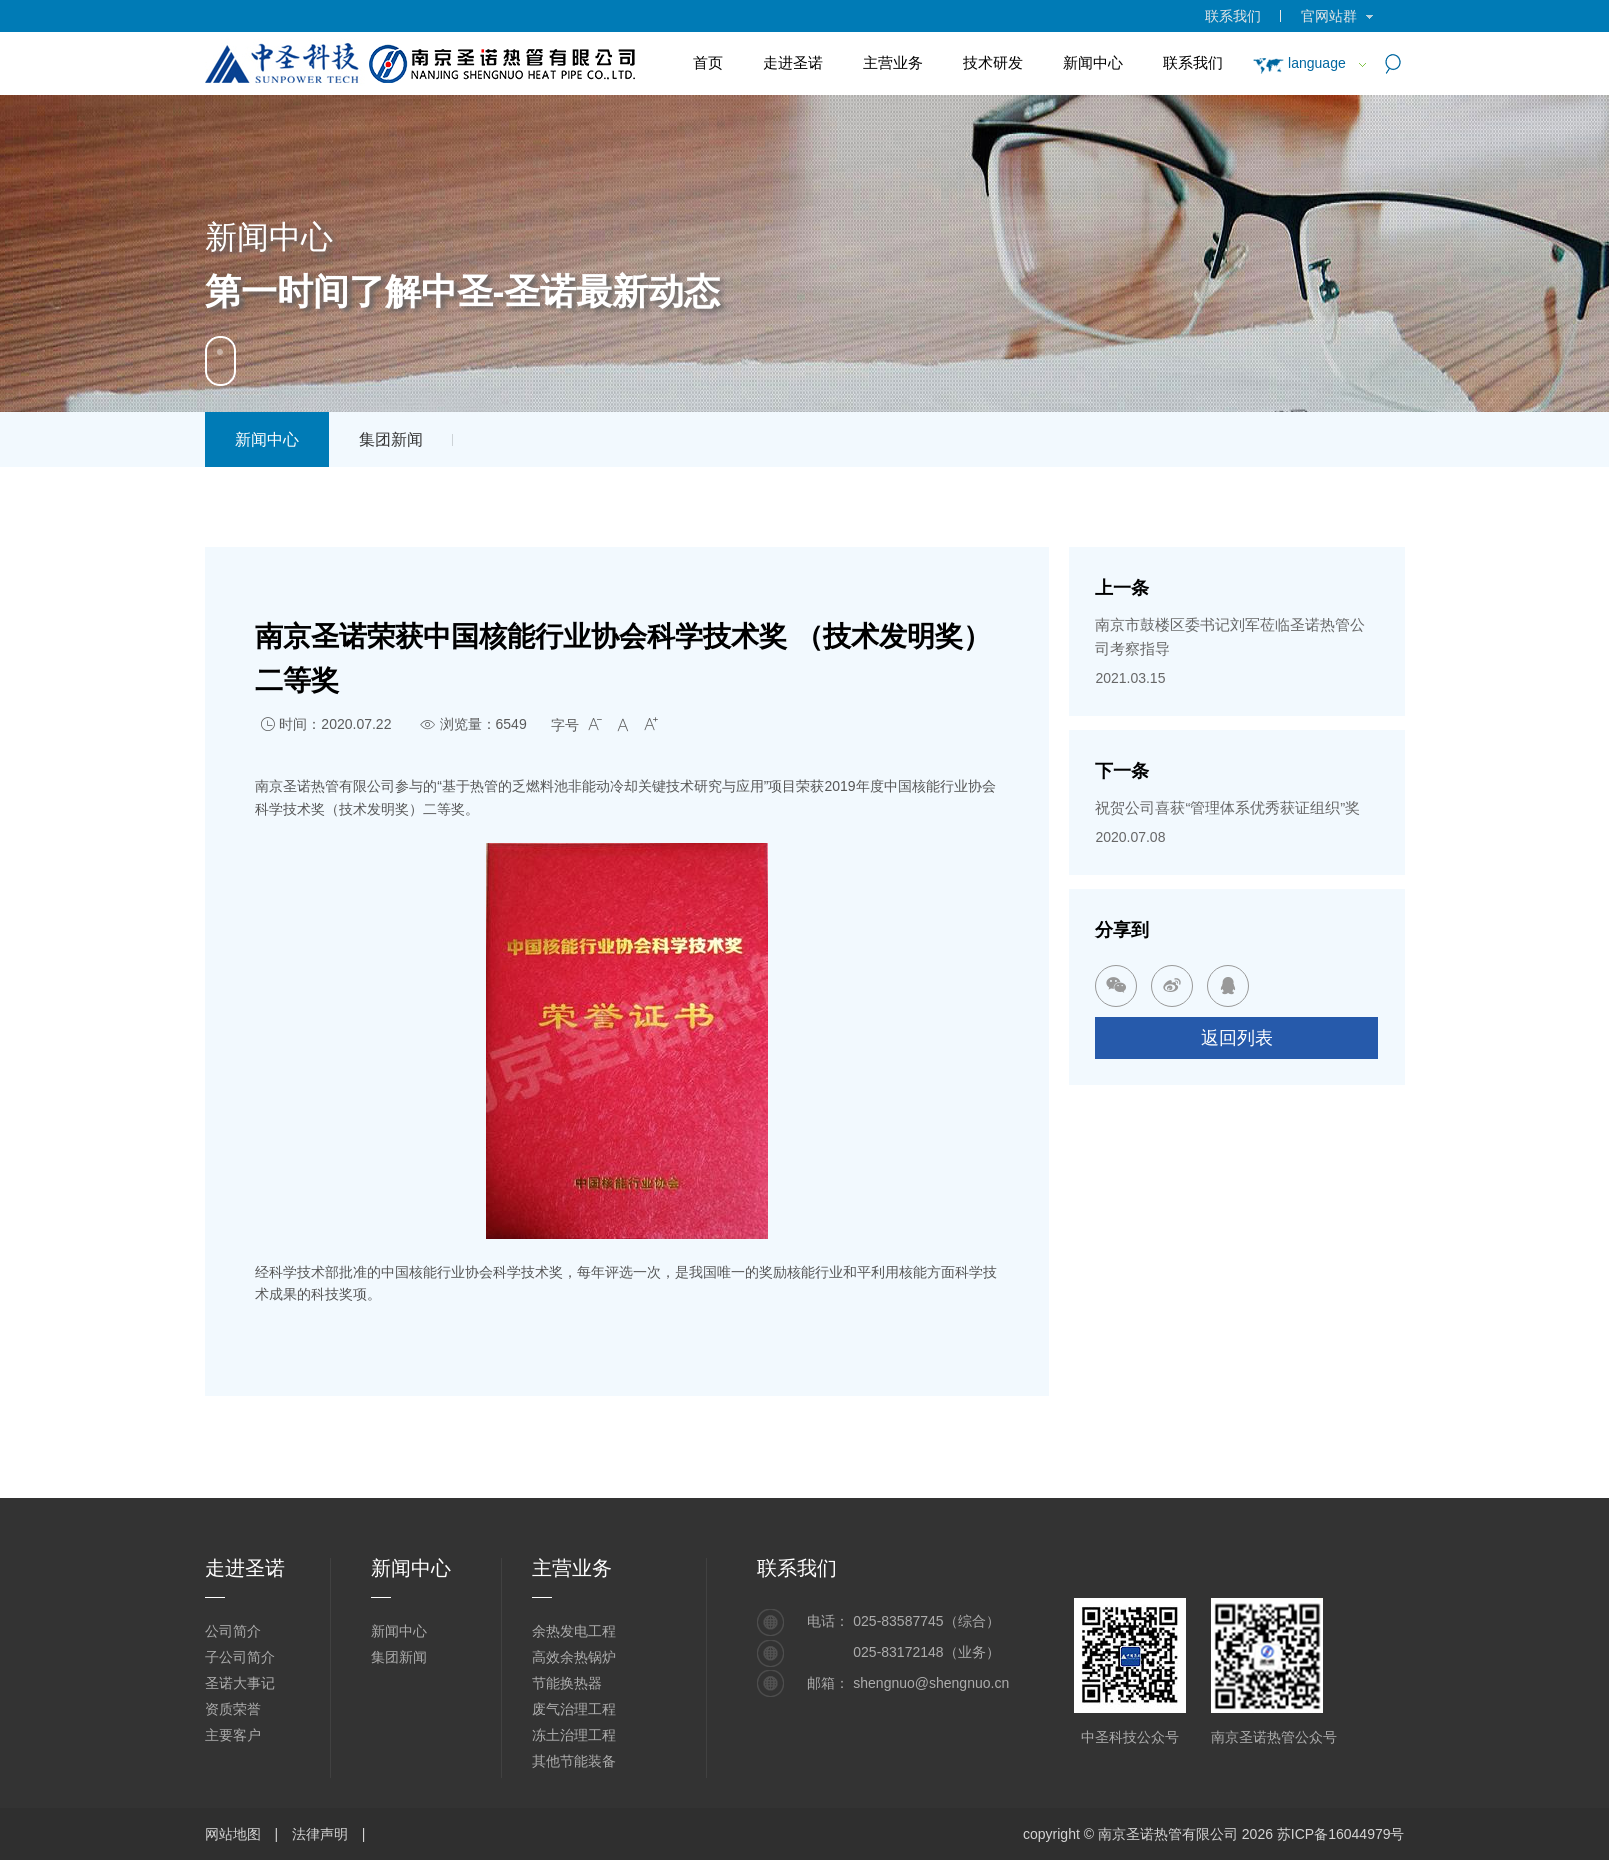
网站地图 (233, 1834)
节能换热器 (567, 1683)
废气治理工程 (574, 1709)
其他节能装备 (574, 1761)
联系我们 (1233, 16)
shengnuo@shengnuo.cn (931, 1683)
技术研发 (993, 62)
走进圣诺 (793, 62)
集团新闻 (391, 439)
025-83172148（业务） (926, 1652)
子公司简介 (240, 1657)
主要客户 (233, 1735)
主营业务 (893, 62)
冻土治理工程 (574, 1735)
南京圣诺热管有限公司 (1168, 1834)
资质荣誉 (233, 1709)
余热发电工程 (574, 1631)
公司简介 (233, 1631)
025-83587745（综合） (926, 1621)
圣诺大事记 (240, 1683)
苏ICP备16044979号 (1341, 1834)
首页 (708, 62)
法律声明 (320, 1834)
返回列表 (1237, 1038)
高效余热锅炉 (574, 1657)
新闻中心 (1093, 62)
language (1298, 63)
